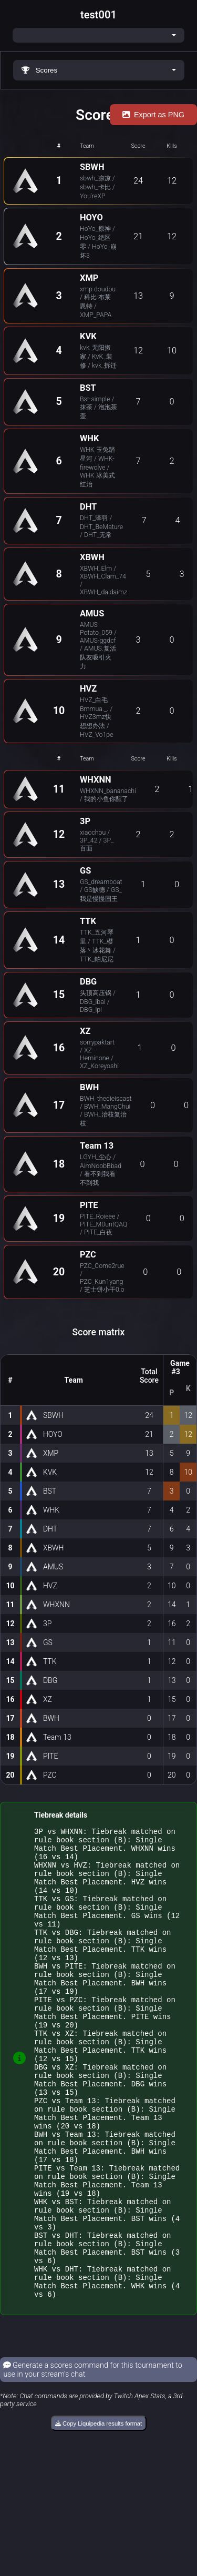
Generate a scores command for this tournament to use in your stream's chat (92, 2458)
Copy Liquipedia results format (98, 2512)
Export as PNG (153, 114)
